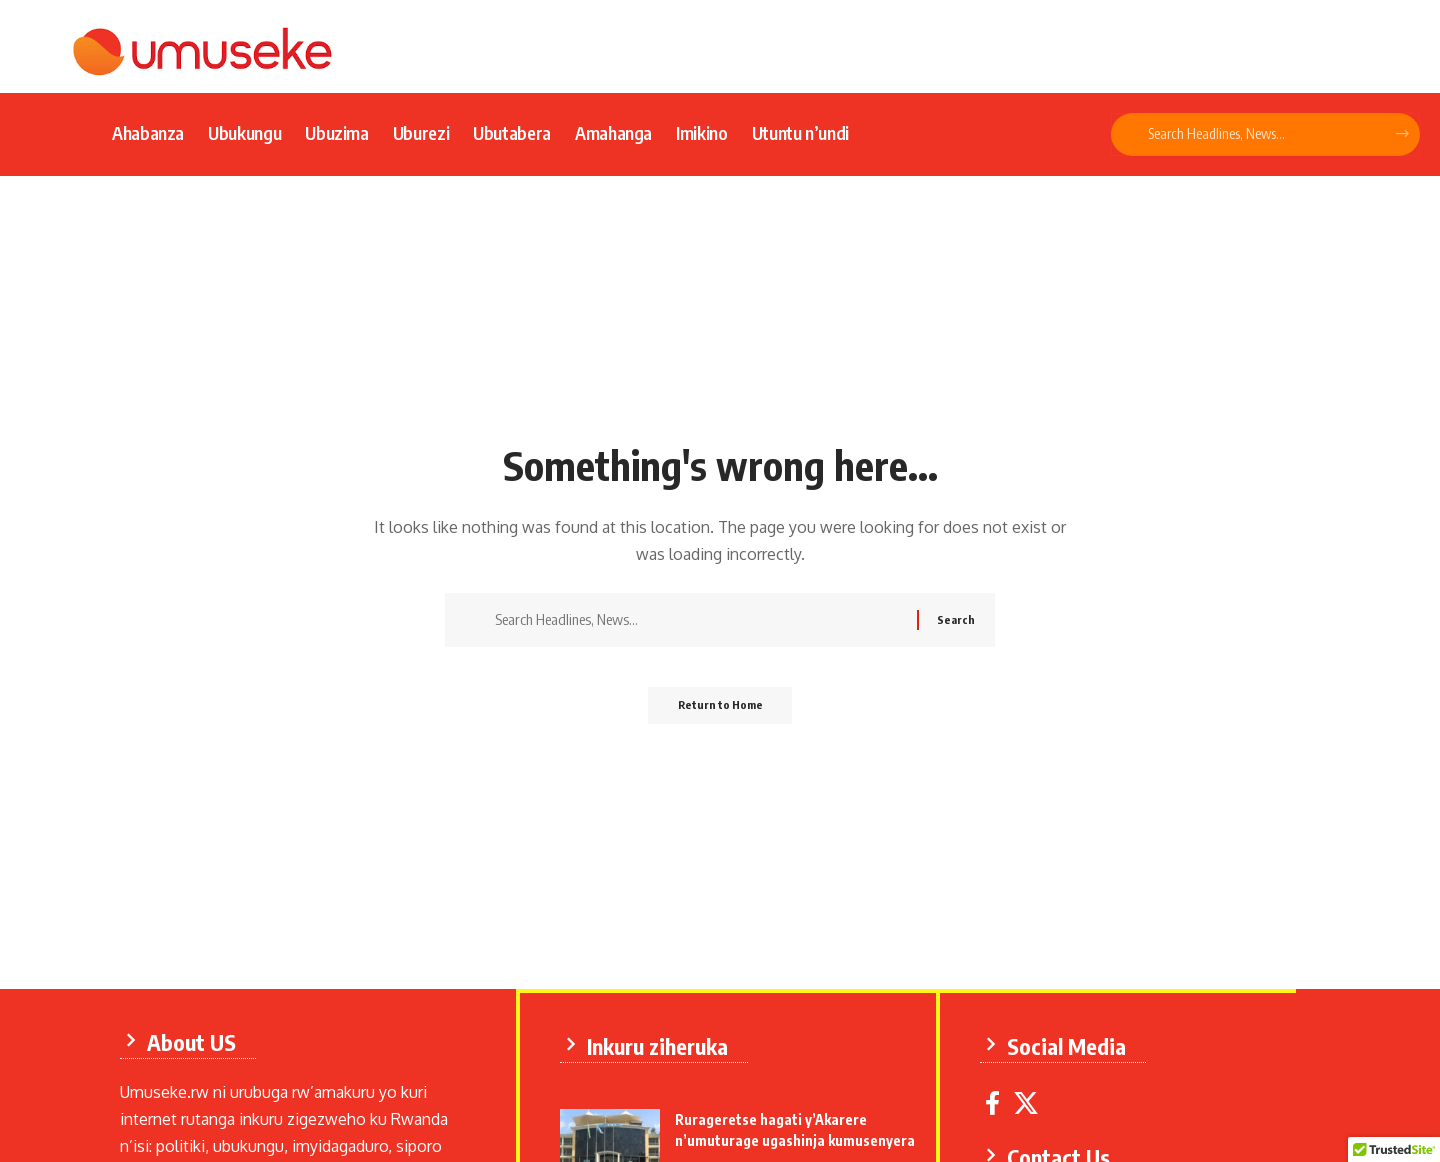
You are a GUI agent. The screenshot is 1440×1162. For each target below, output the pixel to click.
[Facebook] (998, 1099)
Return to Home (720, 711)
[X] (1032, 1099)
